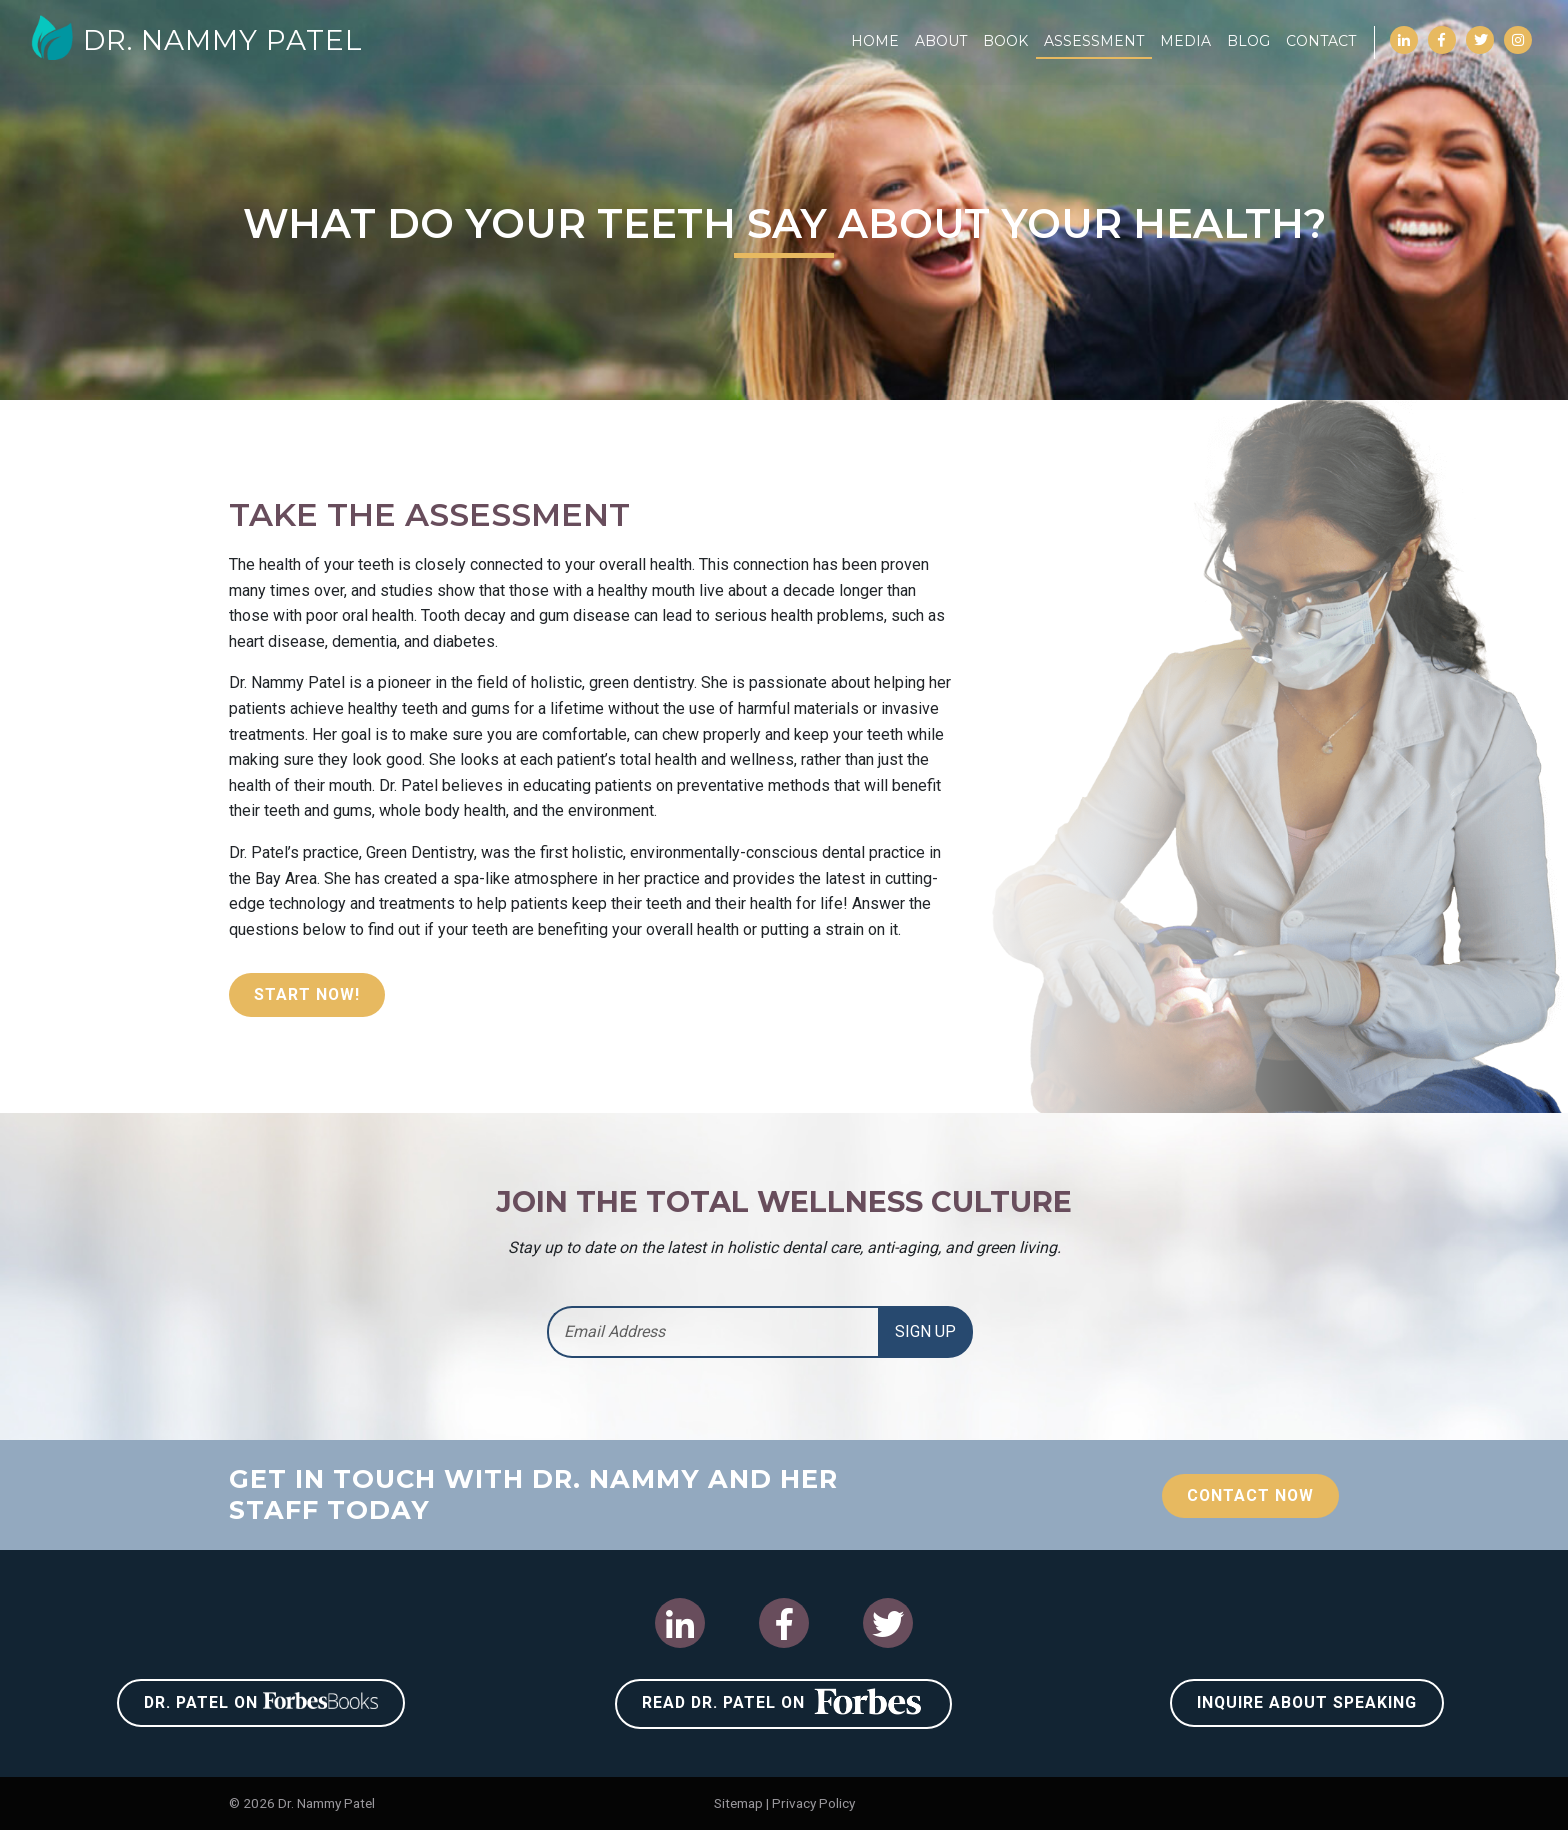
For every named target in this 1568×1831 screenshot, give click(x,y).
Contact (1321, 41)
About (941, 41)
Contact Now (1249, 1495)
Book (1005, 41)
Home (875, 41)
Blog (1248, 41)
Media (1185, 41)
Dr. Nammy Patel (197, 40)
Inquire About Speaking (1306, 1702)
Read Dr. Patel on (783, 1701)
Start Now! (307, 994)
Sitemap (738, 1803)
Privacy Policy (813, 1803)
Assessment (1094, 41)
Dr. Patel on (261, 1701)
